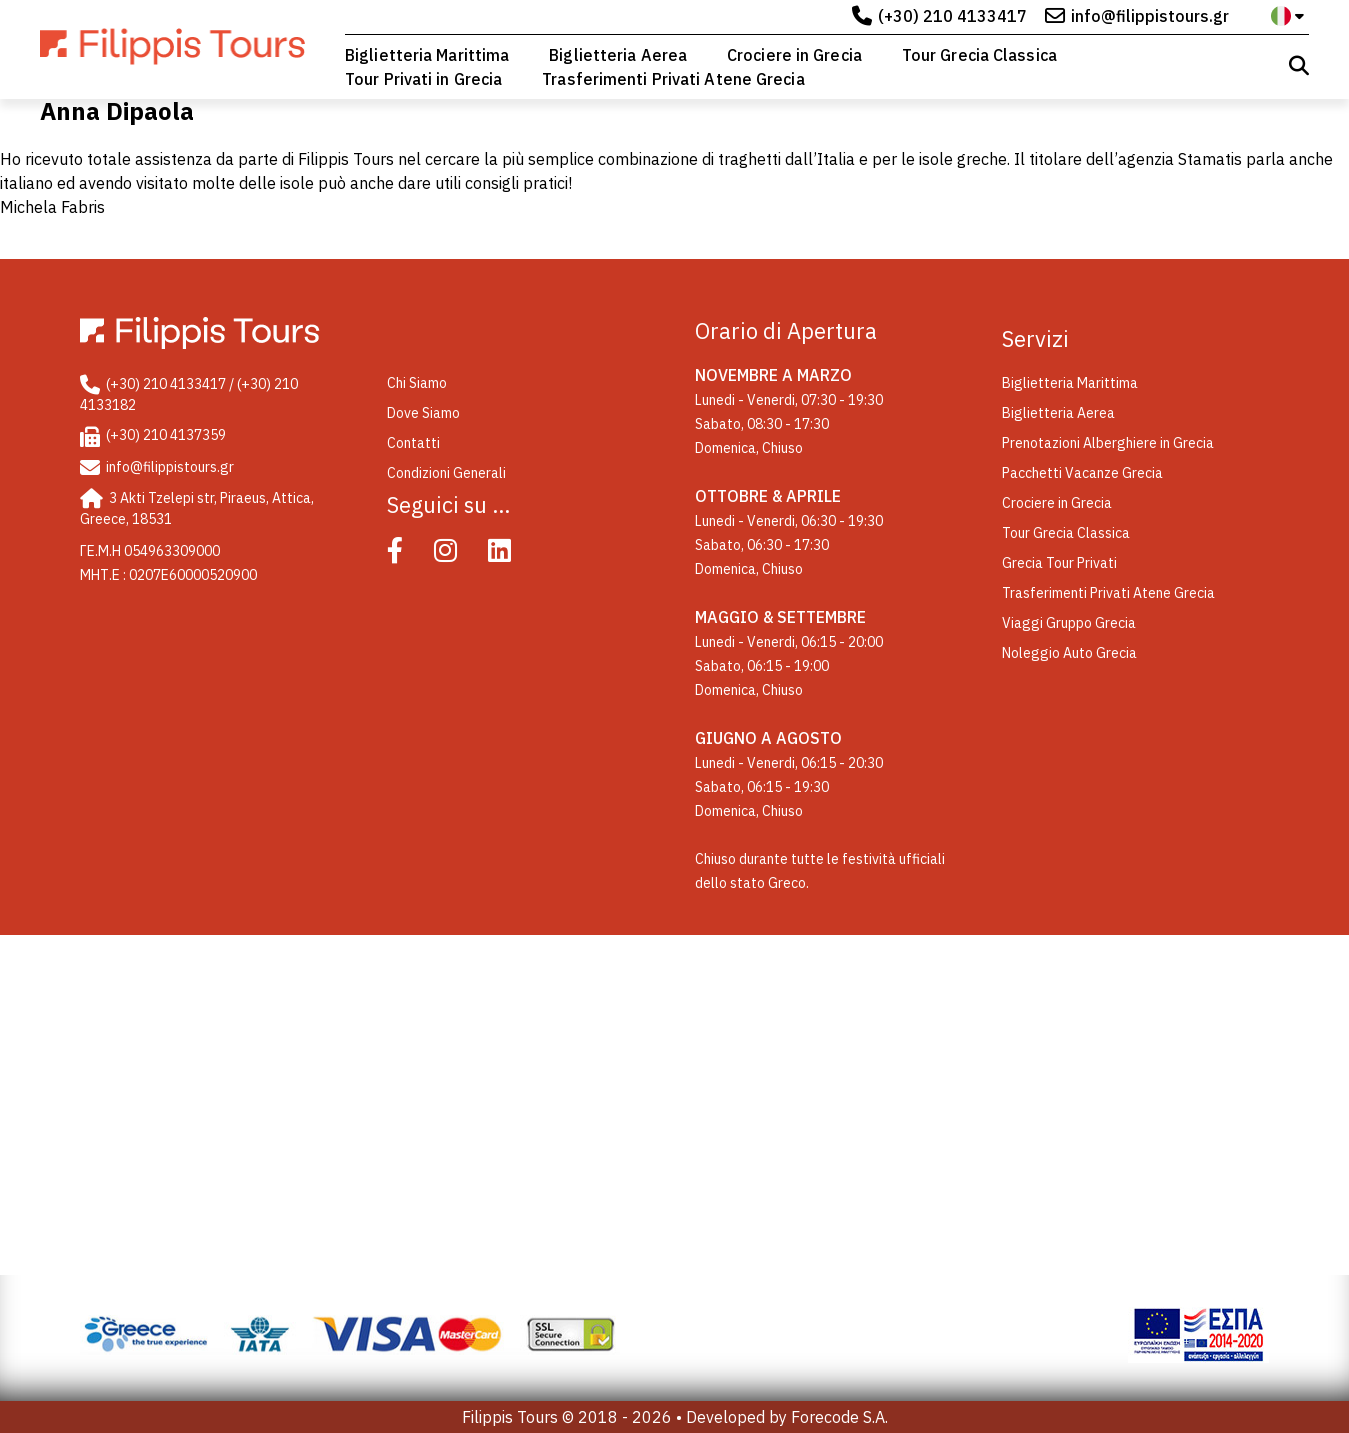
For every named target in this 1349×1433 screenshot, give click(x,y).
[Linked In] (513, 555)
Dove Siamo (423, 413)
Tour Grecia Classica (979, 55)
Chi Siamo (417, 383)
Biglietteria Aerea (618, 55)
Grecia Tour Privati (1059, 563)
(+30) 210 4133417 (952, 16)
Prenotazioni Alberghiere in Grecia (1108, 443)
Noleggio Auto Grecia (1069, 653)
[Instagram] (459, 555)
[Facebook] (409, 555)
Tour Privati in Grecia (423, 79)
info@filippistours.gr (1150, 16)
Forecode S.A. (839, 1417)
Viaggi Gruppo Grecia (1069, 623)
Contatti (413, 443)
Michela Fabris (52, 207)
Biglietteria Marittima (427, 55)
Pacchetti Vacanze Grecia (1082, 473)
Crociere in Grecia (794, 55)
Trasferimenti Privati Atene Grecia (673, 79)
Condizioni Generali (446, 473)
